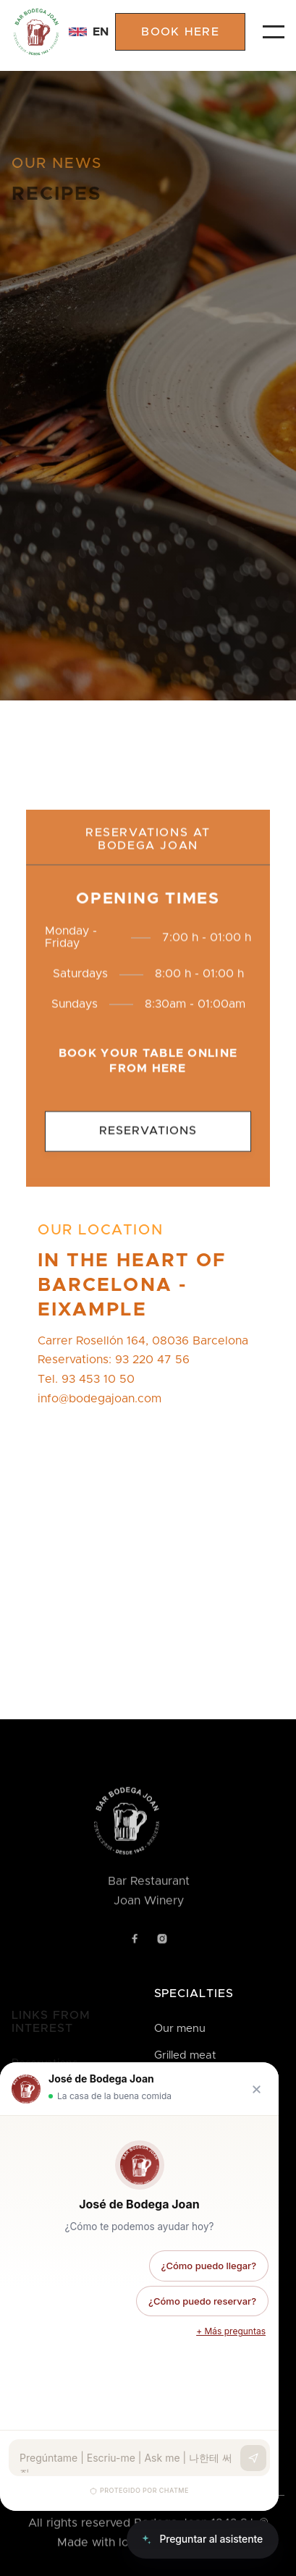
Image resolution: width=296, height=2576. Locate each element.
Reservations (148, 1145)
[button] (79, 32)
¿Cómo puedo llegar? (208, 2265)
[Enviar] (253, 2458)
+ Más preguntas (231, 2331)
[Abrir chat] (203, 2539)
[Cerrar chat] (256, 2089)
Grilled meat (185, 2055)
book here (180, 32)
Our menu (180, 2028)
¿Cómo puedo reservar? (202, 2301)
